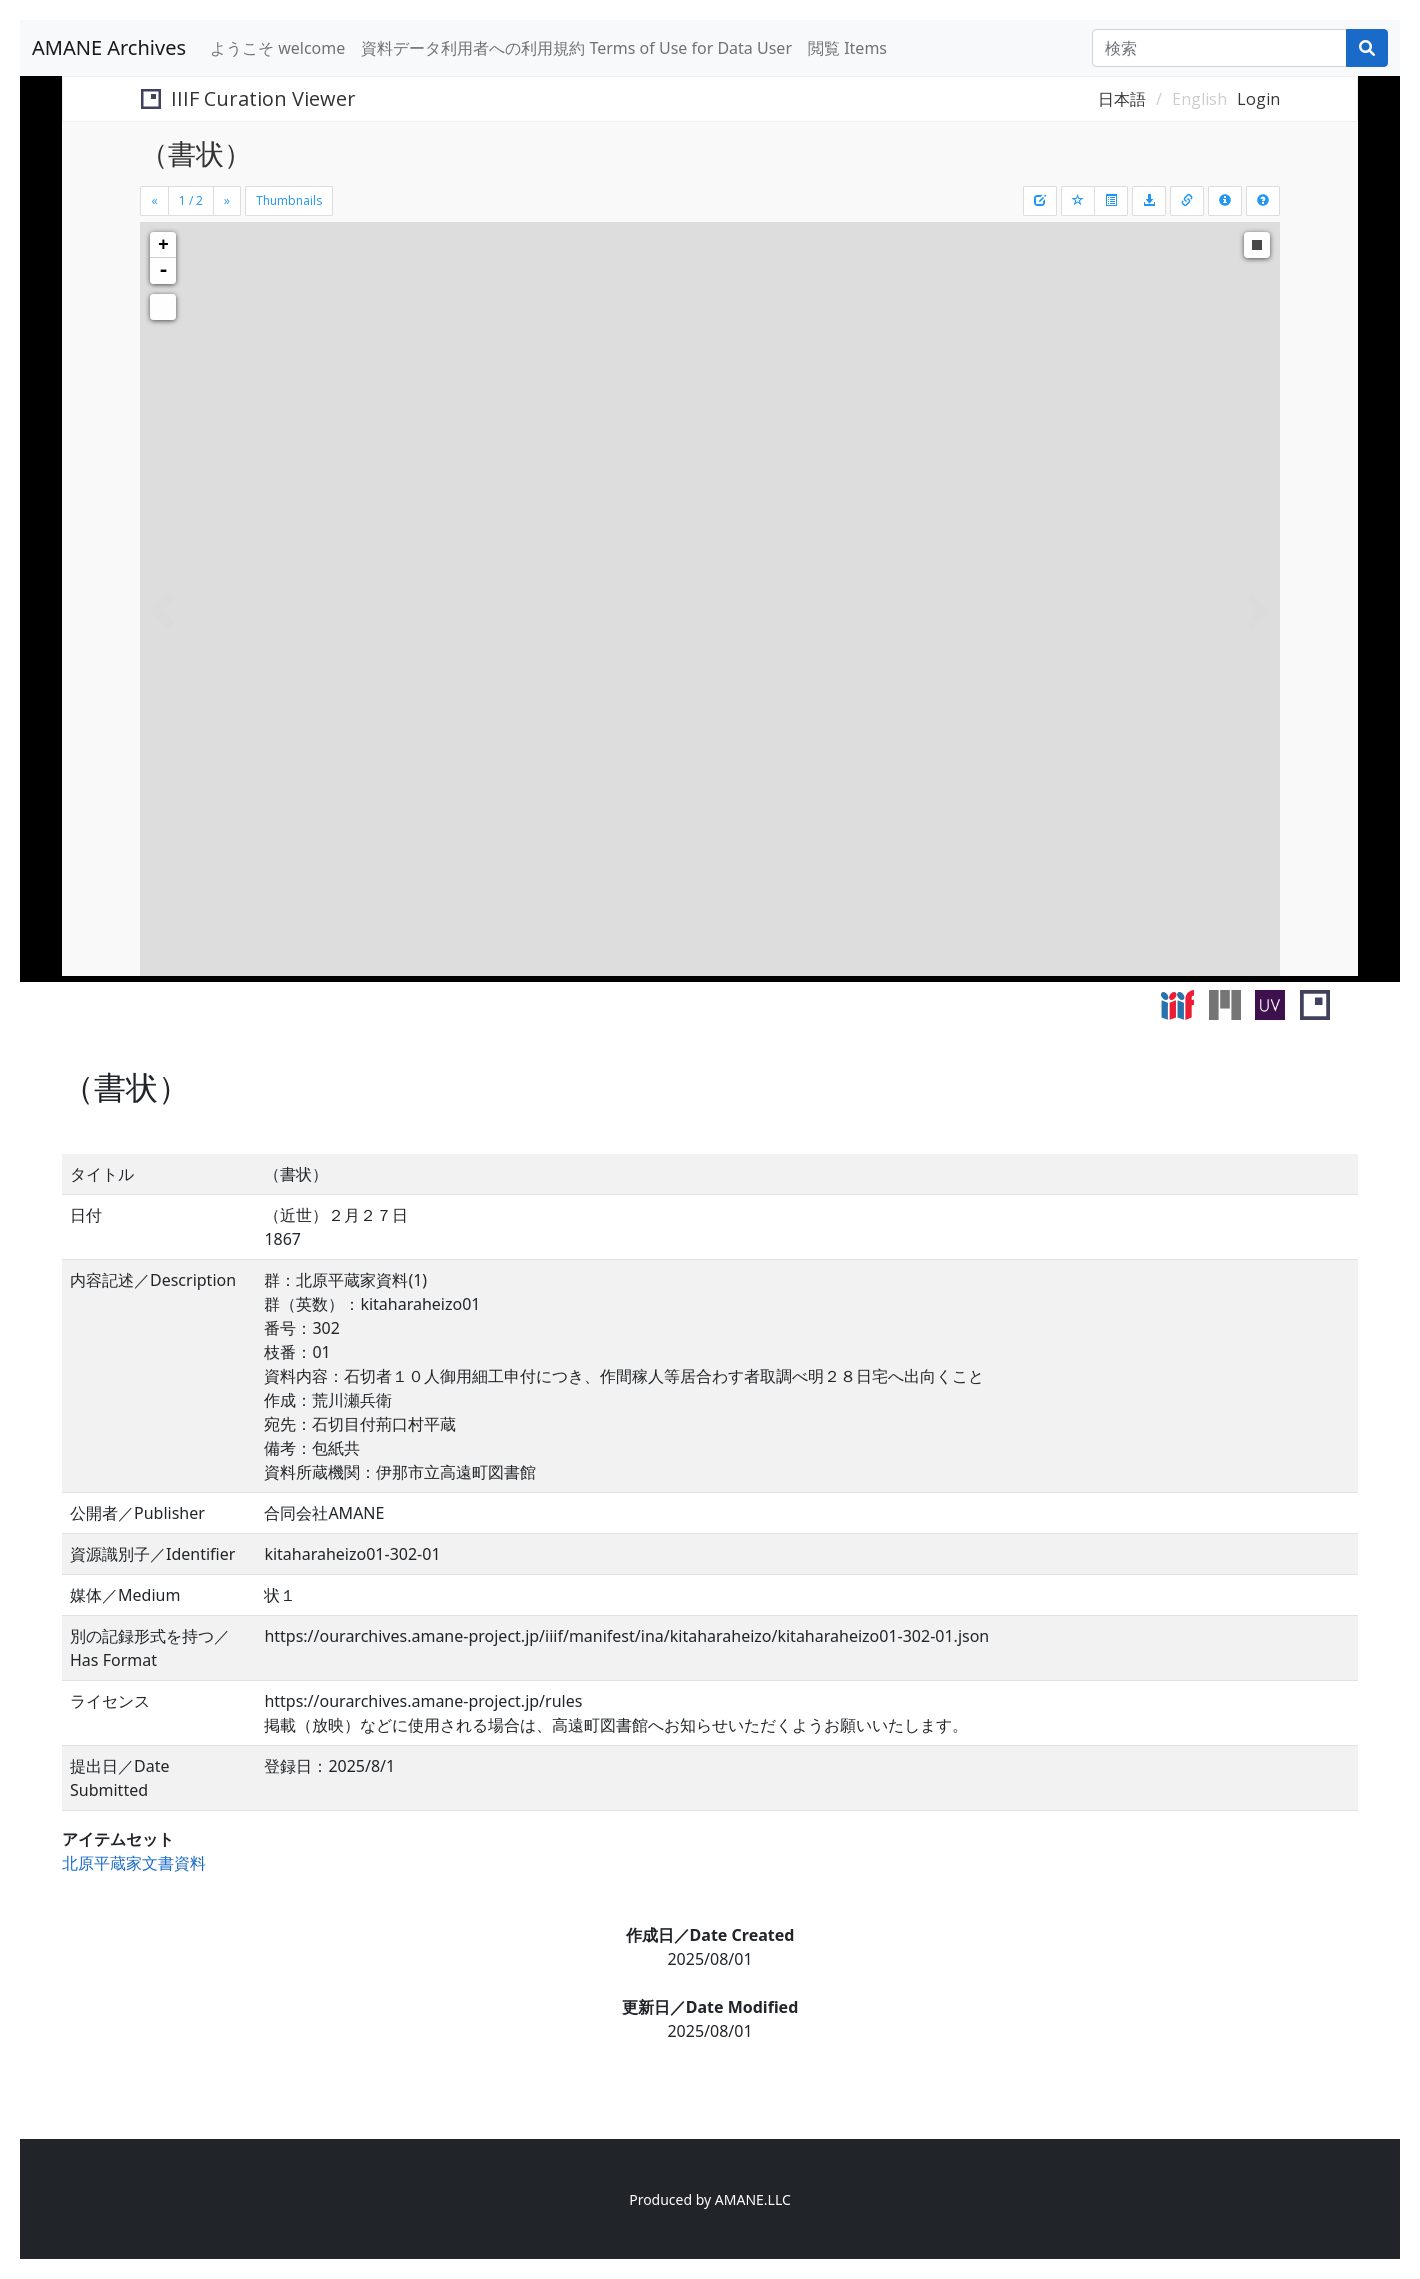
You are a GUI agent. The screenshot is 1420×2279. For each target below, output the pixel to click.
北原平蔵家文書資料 (134, 1863)
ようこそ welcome (277, 48)
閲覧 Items (847, 48)
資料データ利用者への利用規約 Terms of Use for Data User (576, 48)
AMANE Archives (109, 47)
